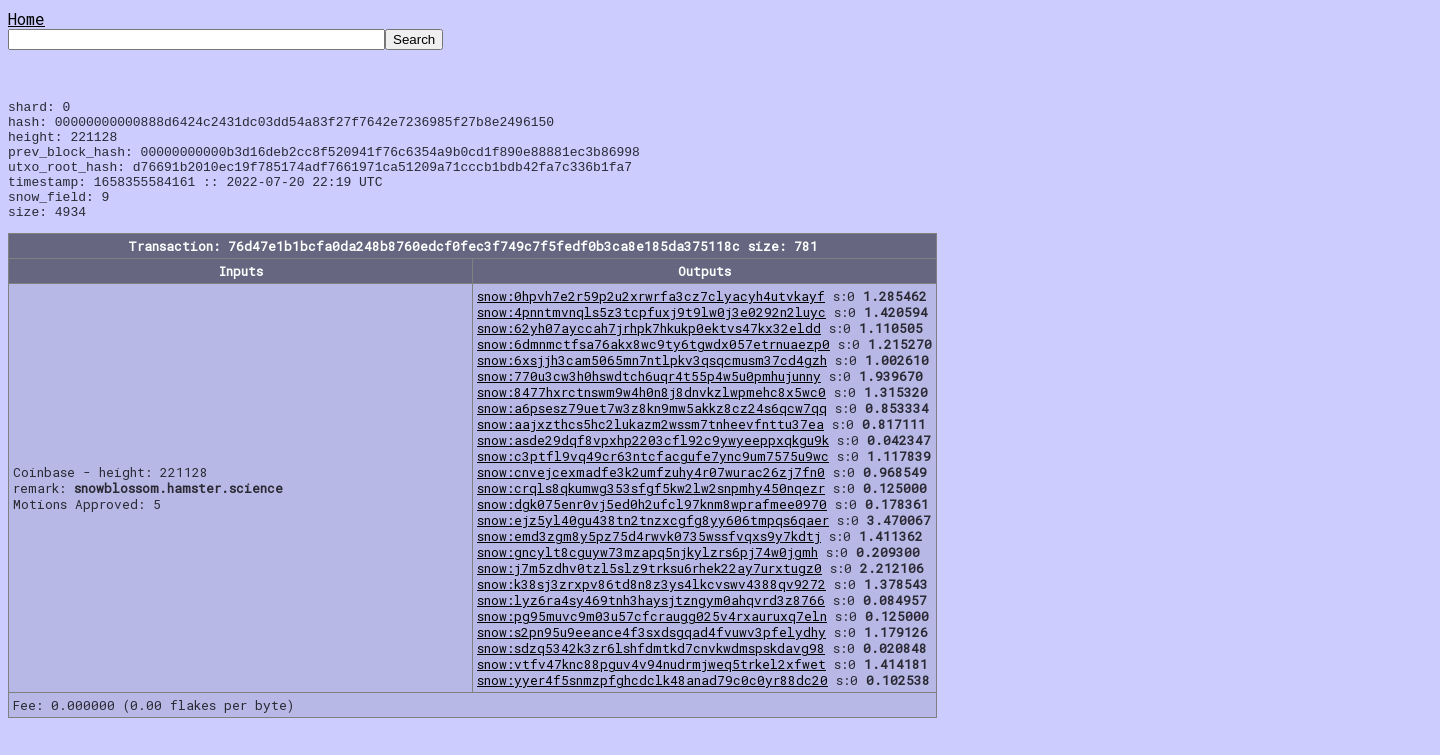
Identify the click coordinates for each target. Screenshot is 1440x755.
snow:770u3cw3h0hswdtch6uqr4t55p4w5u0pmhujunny (649, 400)
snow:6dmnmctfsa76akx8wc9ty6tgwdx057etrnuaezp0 (653, 368)
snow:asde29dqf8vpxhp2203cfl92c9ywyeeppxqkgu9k (653, 464)
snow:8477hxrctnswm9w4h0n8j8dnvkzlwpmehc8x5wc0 (651, 416)
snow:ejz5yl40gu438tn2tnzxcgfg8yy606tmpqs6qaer (653, 544)
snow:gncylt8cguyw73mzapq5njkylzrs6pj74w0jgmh (647, 576)
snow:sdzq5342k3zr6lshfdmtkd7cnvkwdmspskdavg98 (651, 672)
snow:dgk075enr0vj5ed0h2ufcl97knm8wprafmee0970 (652, 528)
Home (26, 18)
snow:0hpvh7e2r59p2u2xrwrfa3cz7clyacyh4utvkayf (651, 320)
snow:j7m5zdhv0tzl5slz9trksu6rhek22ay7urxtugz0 (649, 592)
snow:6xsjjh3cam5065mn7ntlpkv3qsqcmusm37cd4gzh (652, 384)
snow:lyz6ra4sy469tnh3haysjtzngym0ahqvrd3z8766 (651, 624)
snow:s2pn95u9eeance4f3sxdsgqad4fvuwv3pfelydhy (651, 656)
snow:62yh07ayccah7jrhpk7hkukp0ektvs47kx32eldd (649, 352)
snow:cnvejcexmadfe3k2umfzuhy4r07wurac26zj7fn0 (651, 496)
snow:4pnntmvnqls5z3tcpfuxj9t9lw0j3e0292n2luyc (651, 336)
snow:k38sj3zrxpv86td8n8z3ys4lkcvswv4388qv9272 (651, 608)
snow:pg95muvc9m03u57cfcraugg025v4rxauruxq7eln (652, 640)
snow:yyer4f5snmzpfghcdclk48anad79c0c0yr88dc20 (652, 704)
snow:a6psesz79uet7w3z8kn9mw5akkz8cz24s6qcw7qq (652, 432)
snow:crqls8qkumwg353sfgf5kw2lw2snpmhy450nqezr (651, 512)
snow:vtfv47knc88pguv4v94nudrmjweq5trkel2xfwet (651, 688)
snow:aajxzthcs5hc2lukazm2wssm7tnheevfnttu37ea (650, 448)
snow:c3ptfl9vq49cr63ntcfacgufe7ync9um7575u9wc (653, 480)
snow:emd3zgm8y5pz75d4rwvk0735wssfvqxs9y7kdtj (649, 560)
